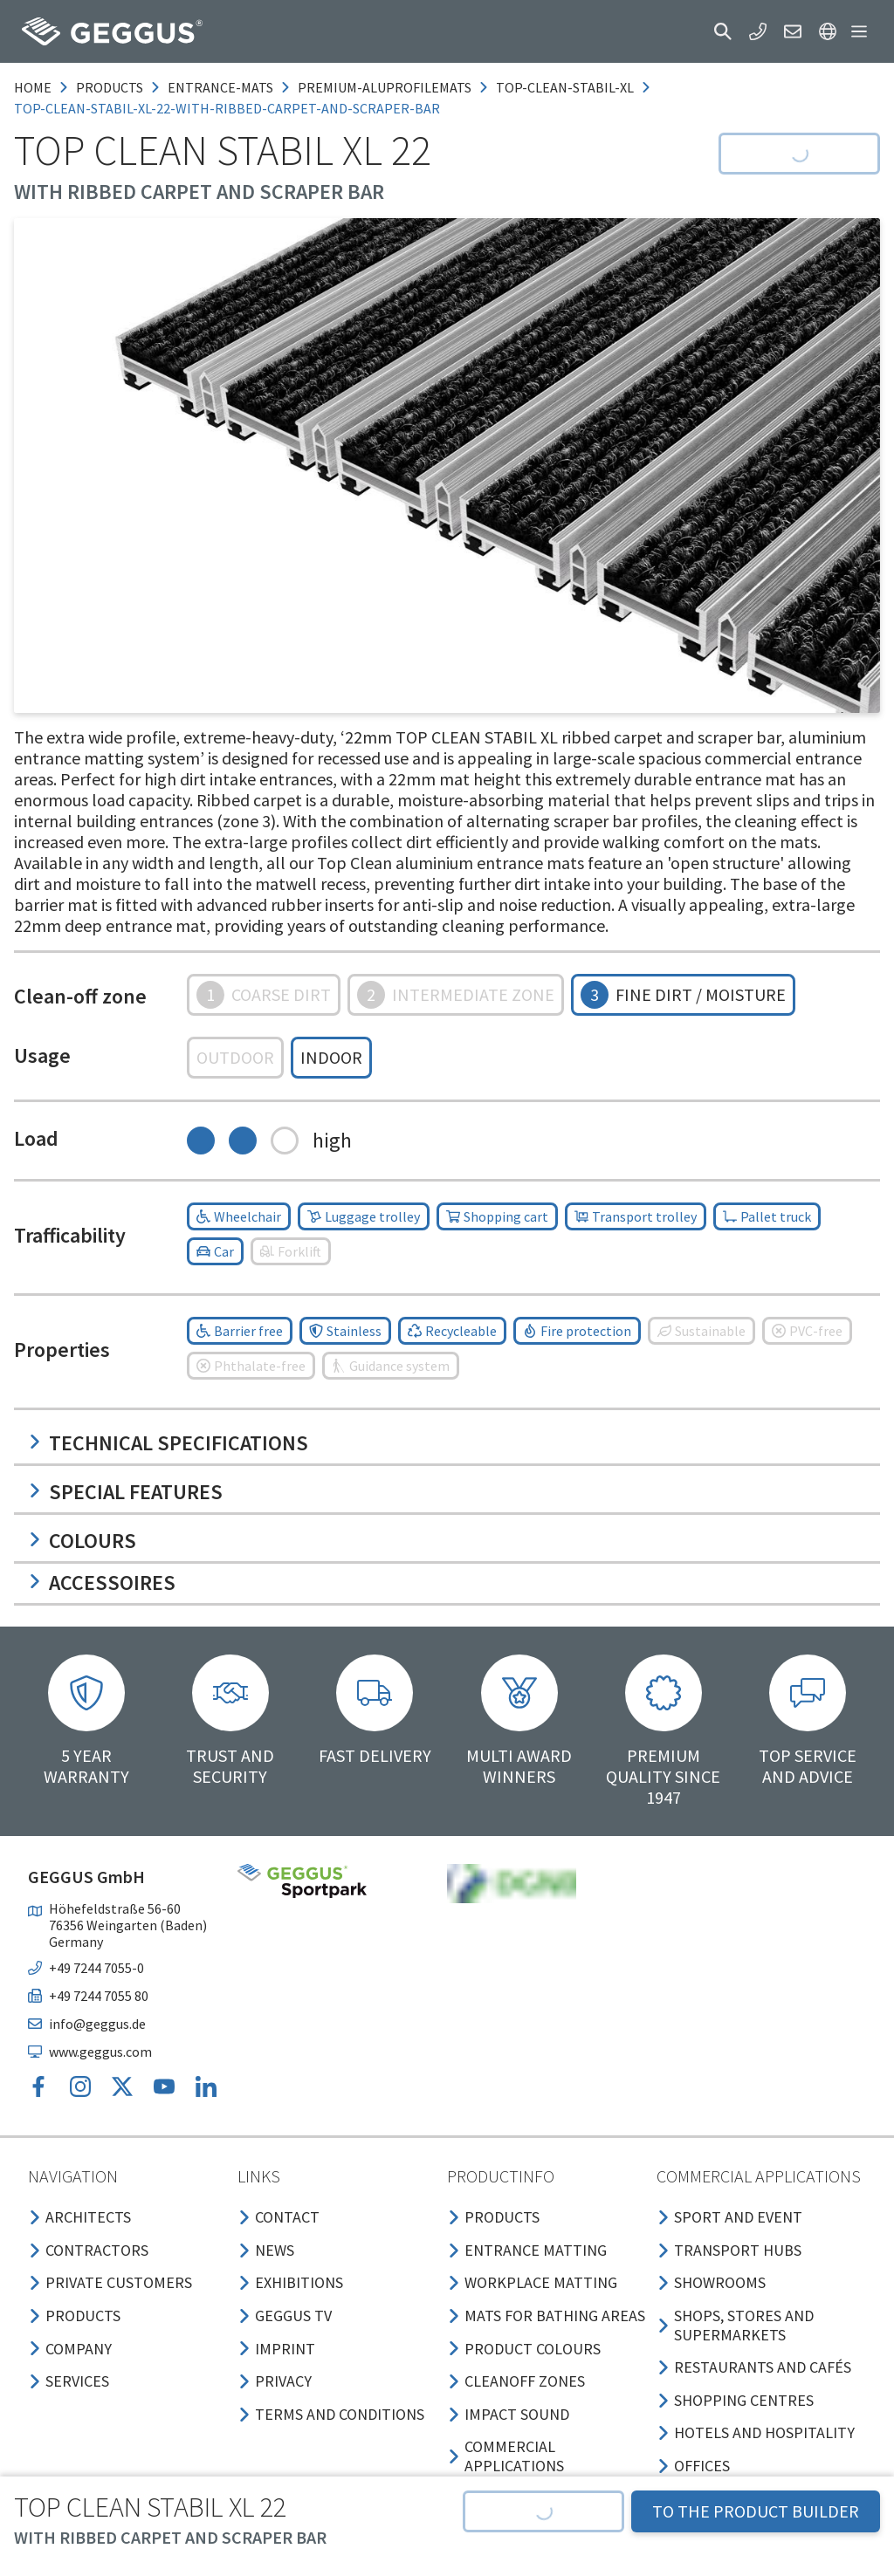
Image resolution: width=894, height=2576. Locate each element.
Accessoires (101, 1582)
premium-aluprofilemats (384, 87)
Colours (82, 1540)
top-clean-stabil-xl (565, 87)
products (109, 87)
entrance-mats (220, 87)
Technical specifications (168, 1442)
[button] (722, 31)
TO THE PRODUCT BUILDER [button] (755, 2511)
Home (33, 87)
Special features (125, 1491)
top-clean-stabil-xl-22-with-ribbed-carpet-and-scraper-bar (227, 108)
